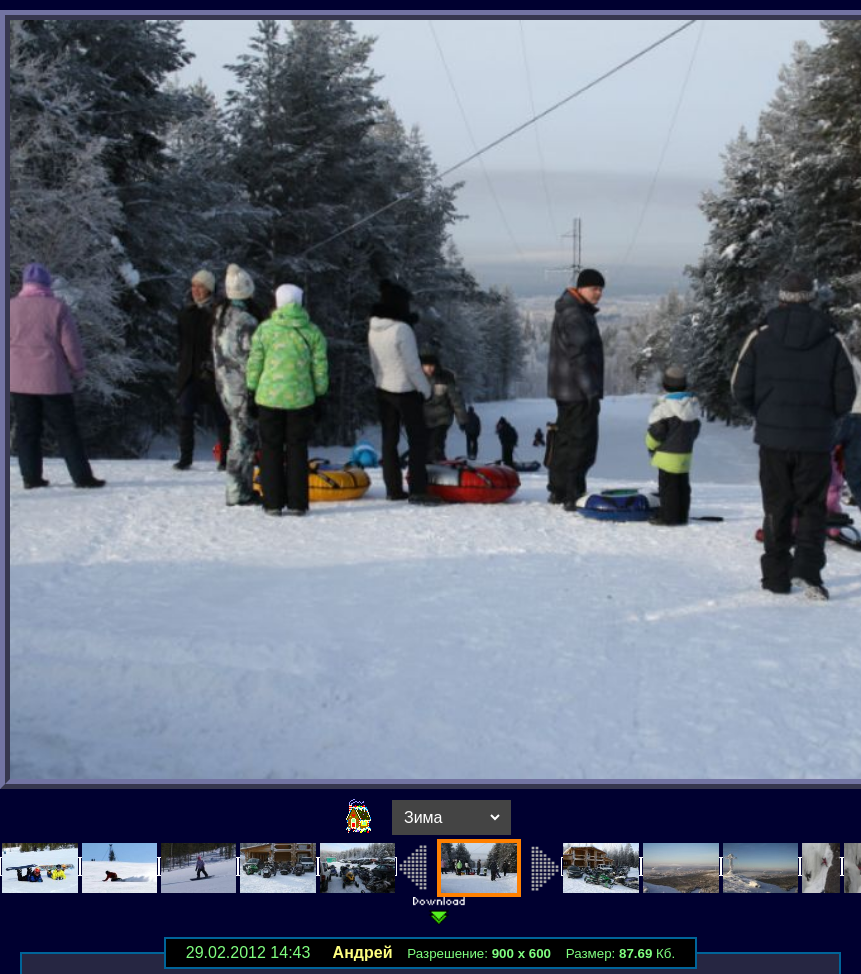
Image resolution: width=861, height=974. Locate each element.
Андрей (363, 952)
